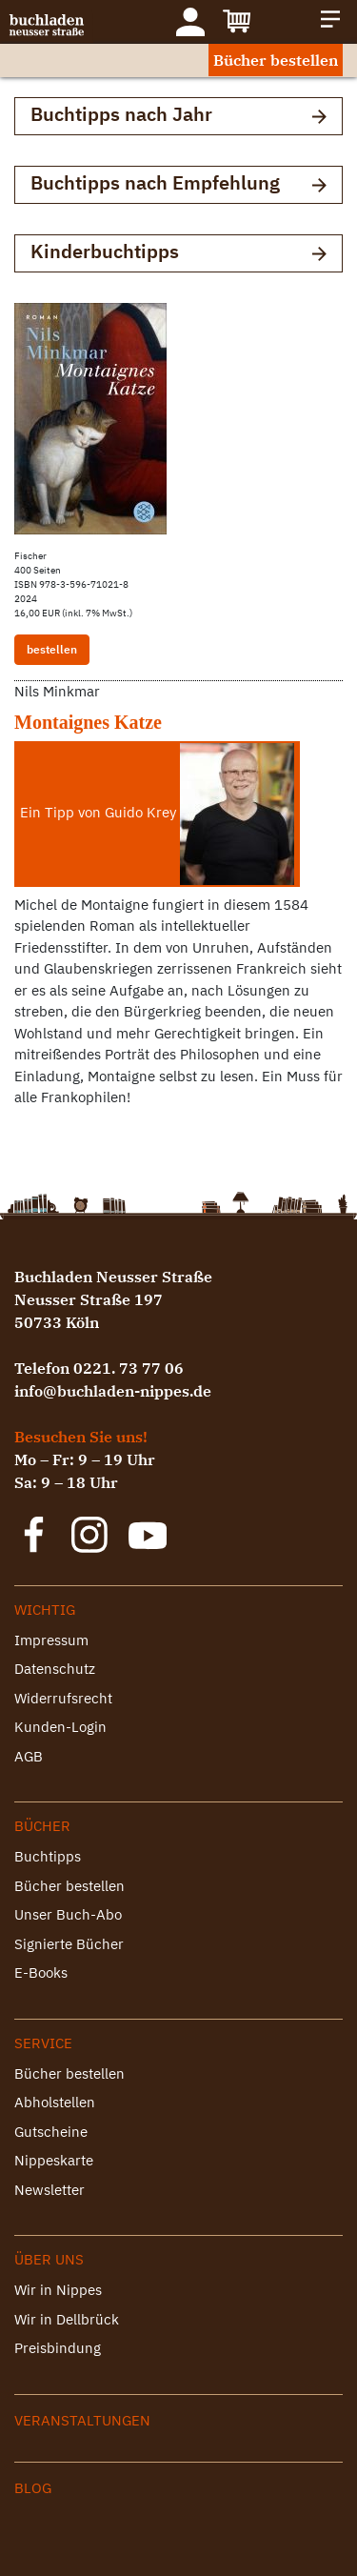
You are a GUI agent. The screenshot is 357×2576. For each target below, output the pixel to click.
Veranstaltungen (82, 2420)
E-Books (41, 1972)
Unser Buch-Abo (68, 1914)
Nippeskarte (53, 2160)
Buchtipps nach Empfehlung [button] (178, 184)
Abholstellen (54, 2102)
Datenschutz (54, 1669)
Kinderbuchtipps (178, 253)
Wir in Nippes (58, 2290)
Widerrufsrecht (63, 1698)
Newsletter (49, 2190)
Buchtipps (47, 1856)
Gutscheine (51, 2132)
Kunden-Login (60, 1727)
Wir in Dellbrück (66, 2319)
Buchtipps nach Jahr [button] (178, 116)
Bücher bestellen (275, 60)
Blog (32, 2488)
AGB (28, 1756)
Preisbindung (57, 2348)
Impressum (51, 1640)
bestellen (52, 649)
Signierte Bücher (69, 1944)
